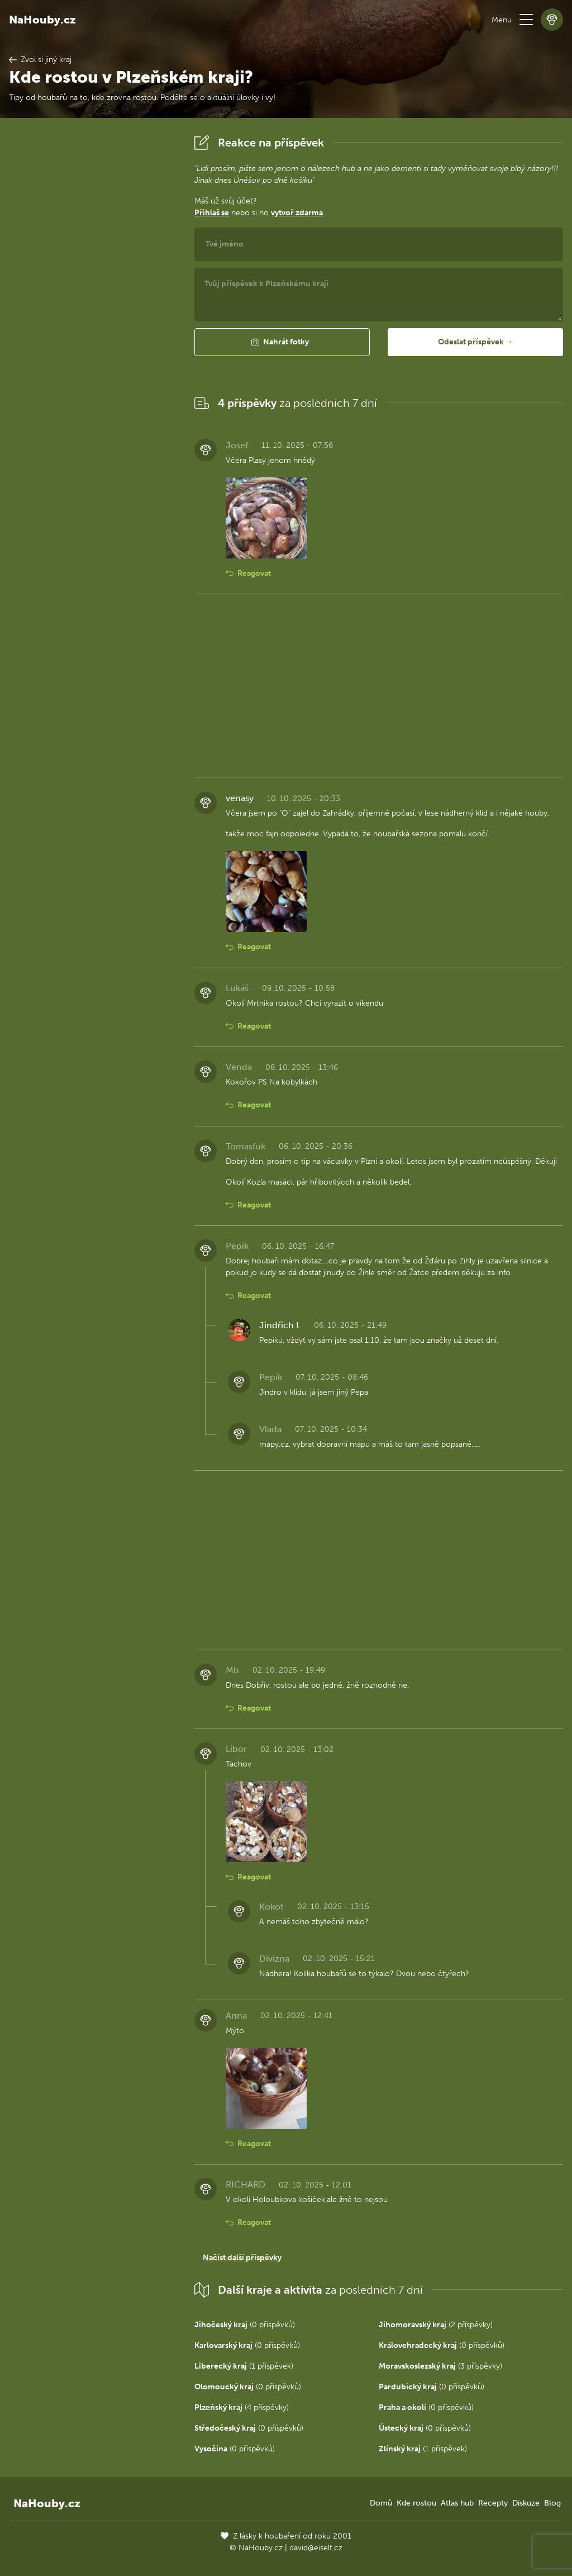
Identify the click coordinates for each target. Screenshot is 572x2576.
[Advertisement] (93, 299)
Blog (552, 2503)
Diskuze (526, 2503)
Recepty (493, 2503)
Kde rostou (416, 2503)
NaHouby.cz (42, 19)
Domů (381, 2503)
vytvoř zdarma (297, 212)
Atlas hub (457, 2503)
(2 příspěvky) (436, 2324)
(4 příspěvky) (241, 2407)
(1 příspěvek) (243, 2366)
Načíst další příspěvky (242, 2257)
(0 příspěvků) (244, 2324)
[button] (526, 19)
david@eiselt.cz (315, 2548)
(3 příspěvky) (440, 2366)
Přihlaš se (211, 212)
